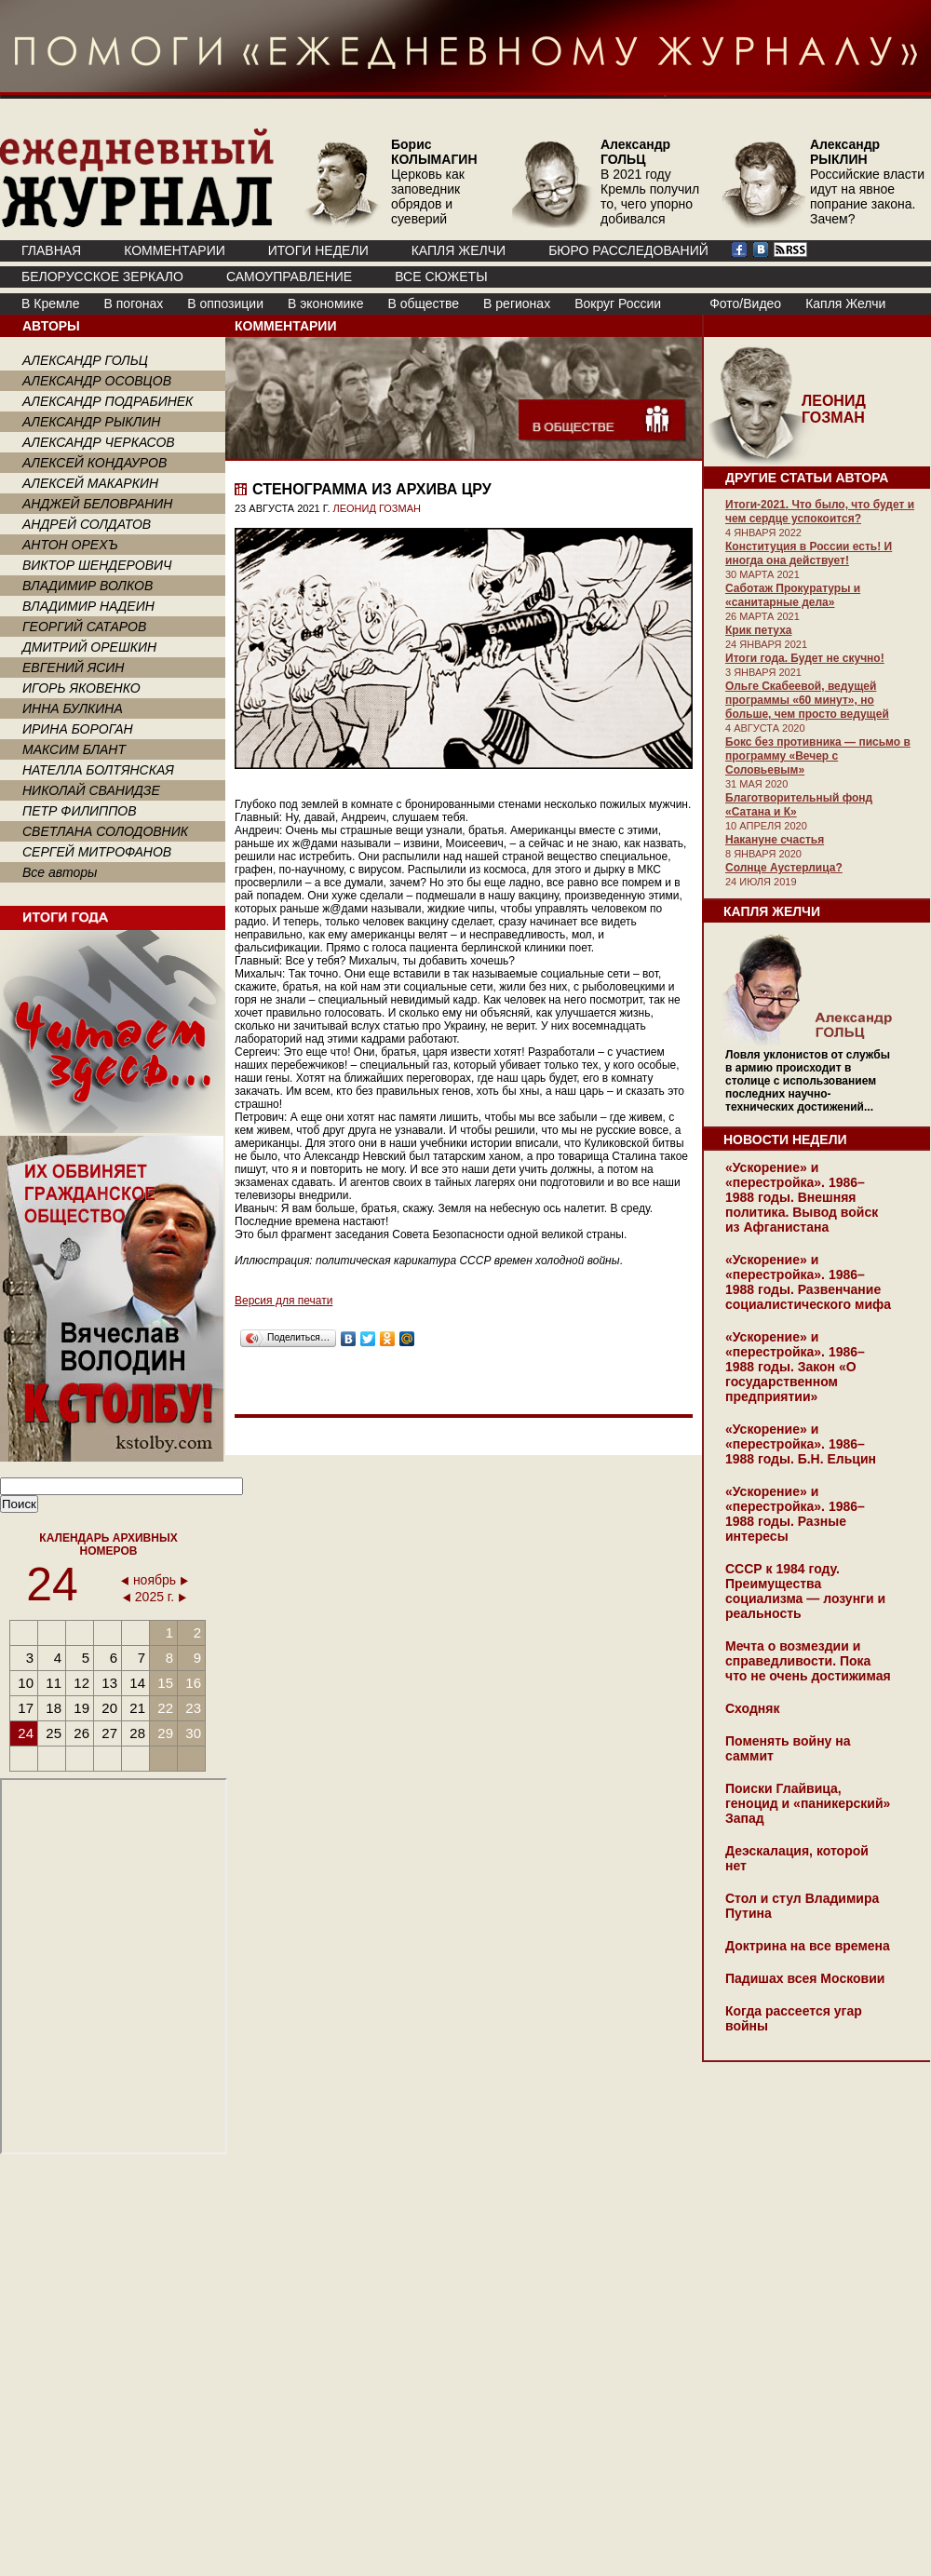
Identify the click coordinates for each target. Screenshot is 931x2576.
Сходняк (752, 1708)
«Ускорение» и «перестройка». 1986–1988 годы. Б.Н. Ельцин (800, 1444)
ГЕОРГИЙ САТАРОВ (84, 626)
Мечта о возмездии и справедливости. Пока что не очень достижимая (808, 1661)
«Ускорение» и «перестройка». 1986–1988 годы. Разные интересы (795, 1514)
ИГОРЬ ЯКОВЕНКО (81, 688)
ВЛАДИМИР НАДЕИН (88, 606)
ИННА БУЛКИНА (72, 708)
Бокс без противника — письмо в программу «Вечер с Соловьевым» (818, 755)
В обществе (423, 303)
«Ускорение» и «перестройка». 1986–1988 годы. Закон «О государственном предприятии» (795, 1366)
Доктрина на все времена (807, 1945)
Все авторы (59, 872)
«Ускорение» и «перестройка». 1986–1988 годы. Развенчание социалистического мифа (808, 1282)
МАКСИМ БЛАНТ (74, 749)
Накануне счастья (774, 839)
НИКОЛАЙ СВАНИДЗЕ (91, 790)
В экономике (325, 303)
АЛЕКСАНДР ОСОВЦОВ (96, 380)
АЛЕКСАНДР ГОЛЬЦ (85, 360)
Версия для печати (283, 1300)
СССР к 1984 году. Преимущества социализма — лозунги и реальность (805, 1591)
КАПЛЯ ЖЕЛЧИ (459, 250)
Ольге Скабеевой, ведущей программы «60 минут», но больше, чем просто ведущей (807, 700)
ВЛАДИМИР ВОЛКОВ (87, 585)
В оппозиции (225, 303)
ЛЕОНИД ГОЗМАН (377, 508)
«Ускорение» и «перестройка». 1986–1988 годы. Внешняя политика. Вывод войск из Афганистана (801, 1197)
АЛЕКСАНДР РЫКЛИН (91, 421)
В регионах (516, 303)
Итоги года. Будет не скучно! (804, 658)
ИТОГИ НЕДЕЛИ (318, 250)
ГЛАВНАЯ (51, 250)
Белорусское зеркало (102, 276)
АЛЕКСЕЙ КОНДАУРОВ (94, 462)
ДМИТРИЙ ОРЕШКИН (89, 647)
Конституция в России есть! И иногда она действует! (808, 553)
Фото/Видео (745, 303)
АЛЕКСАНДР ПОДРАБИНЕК (107, 401)
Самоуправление (289, 276)
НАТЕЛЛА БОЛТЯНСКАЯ (98, 769)
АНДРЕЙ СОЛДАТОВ (86, 524)
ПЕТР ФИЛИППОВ (79, 810)
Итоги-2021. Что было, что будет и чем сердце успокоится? (819, 511)
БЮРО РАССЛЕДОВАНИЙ (628, 250)
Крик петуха (758, 630)
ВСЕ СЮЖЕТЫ (441, 276)
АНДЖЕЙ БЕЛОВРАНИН (97, 503)
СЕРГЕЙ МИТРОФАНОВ (96, 851)
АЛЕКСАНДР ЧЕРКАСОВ (98, 442)
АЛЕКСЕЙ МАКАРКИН (90, 483)
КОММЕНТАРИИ (174, 250)
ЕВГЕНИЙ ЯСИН (73, 667)
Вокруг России (617, 303)
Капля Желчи (845, 303)
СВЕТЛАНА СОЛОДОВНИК (105, 831)
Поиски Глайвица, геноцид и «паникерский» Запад (807, 1803)
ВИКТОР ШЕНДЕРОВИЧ (97, 565)
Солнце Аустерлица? (784, 867)
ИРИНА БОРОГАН (77, 729)
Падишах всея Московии (804, 1978)
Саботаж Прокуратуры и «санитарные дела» (792, 595)
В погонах (134, 303)
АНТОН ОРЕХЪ (70, 544)
